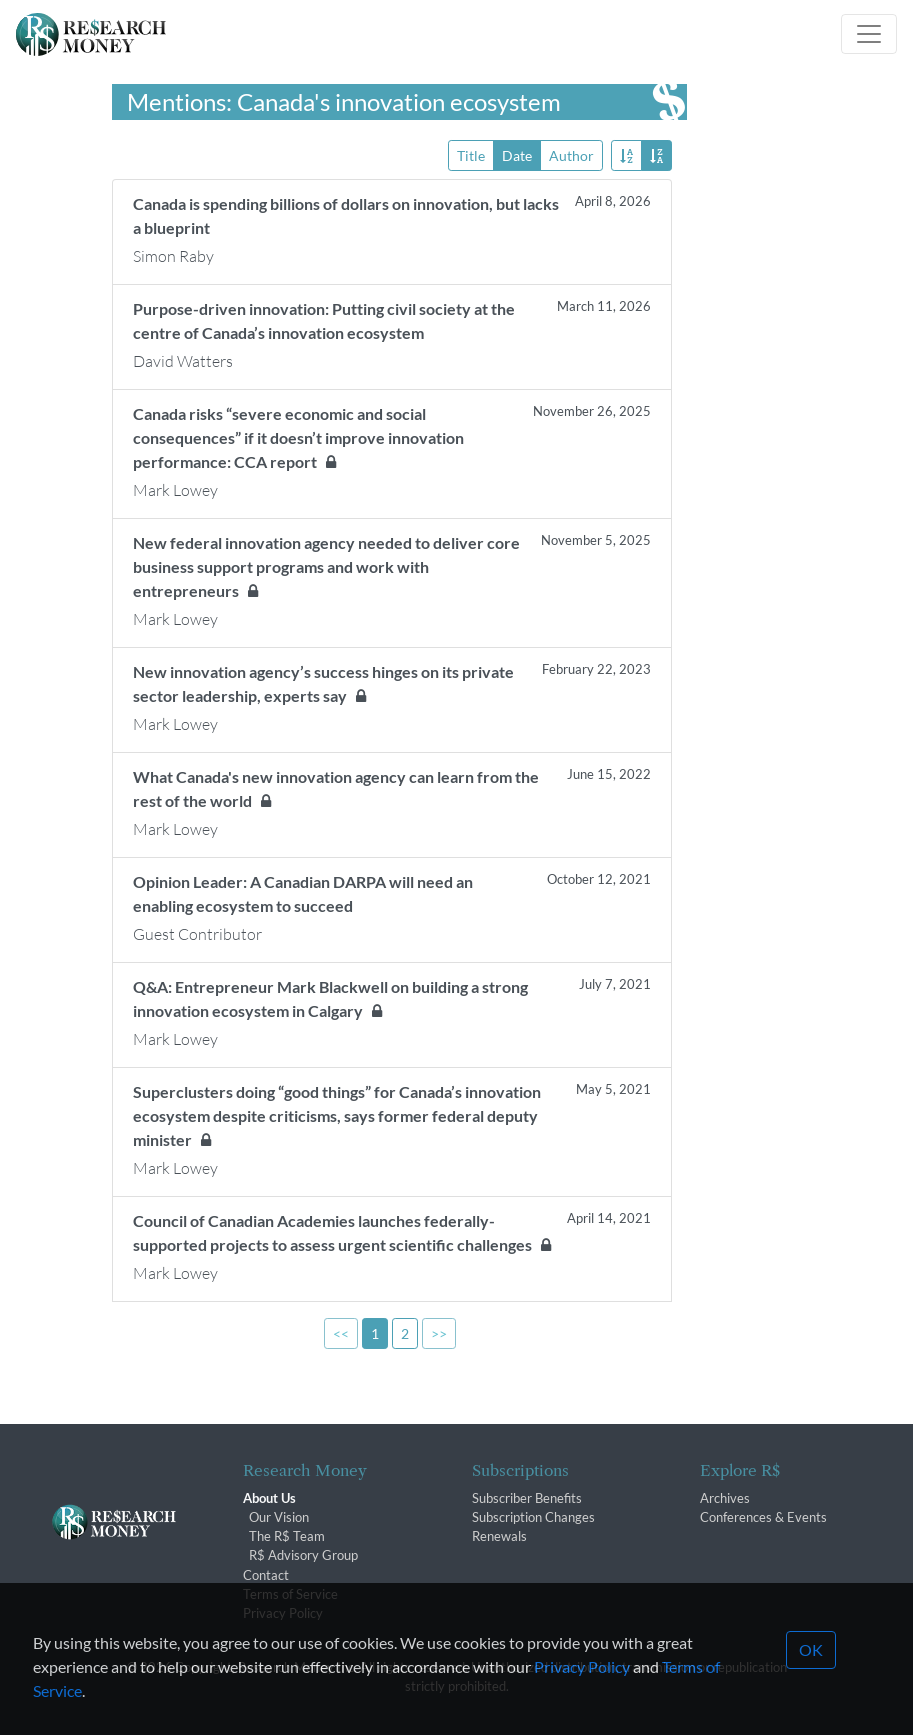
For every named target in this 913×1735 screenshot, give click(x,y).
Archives (725, 1498)
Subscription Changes (533, 1517)
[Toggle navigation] (869, 34)
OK (811, 1689)
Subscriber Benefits (527, 1498)
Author (571, 154)
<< (341, 1333)
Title (471, 154)
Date (517, 154)
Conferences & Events (763, 1517)
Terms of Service (290, 1594)
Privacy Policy (283, 1613)
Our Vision (279, 1517)
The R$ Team (287, 1536)
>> (439, 1333)
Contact (266, 1575)
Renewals (499, 1536)
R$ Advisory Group (303, 1555)
